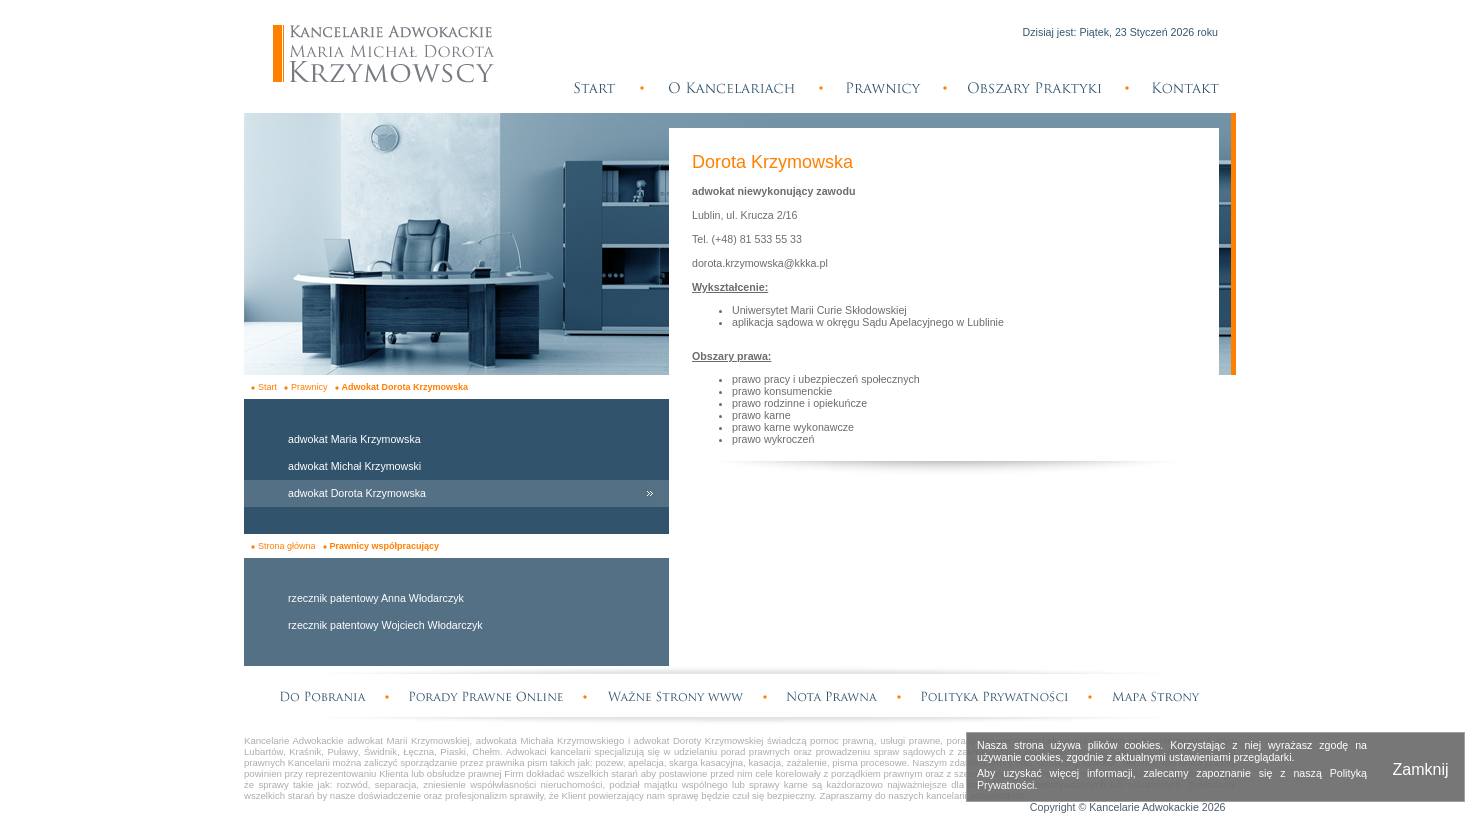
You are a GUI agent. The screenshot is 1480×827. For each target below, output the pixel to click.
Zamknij (1420, 769)
